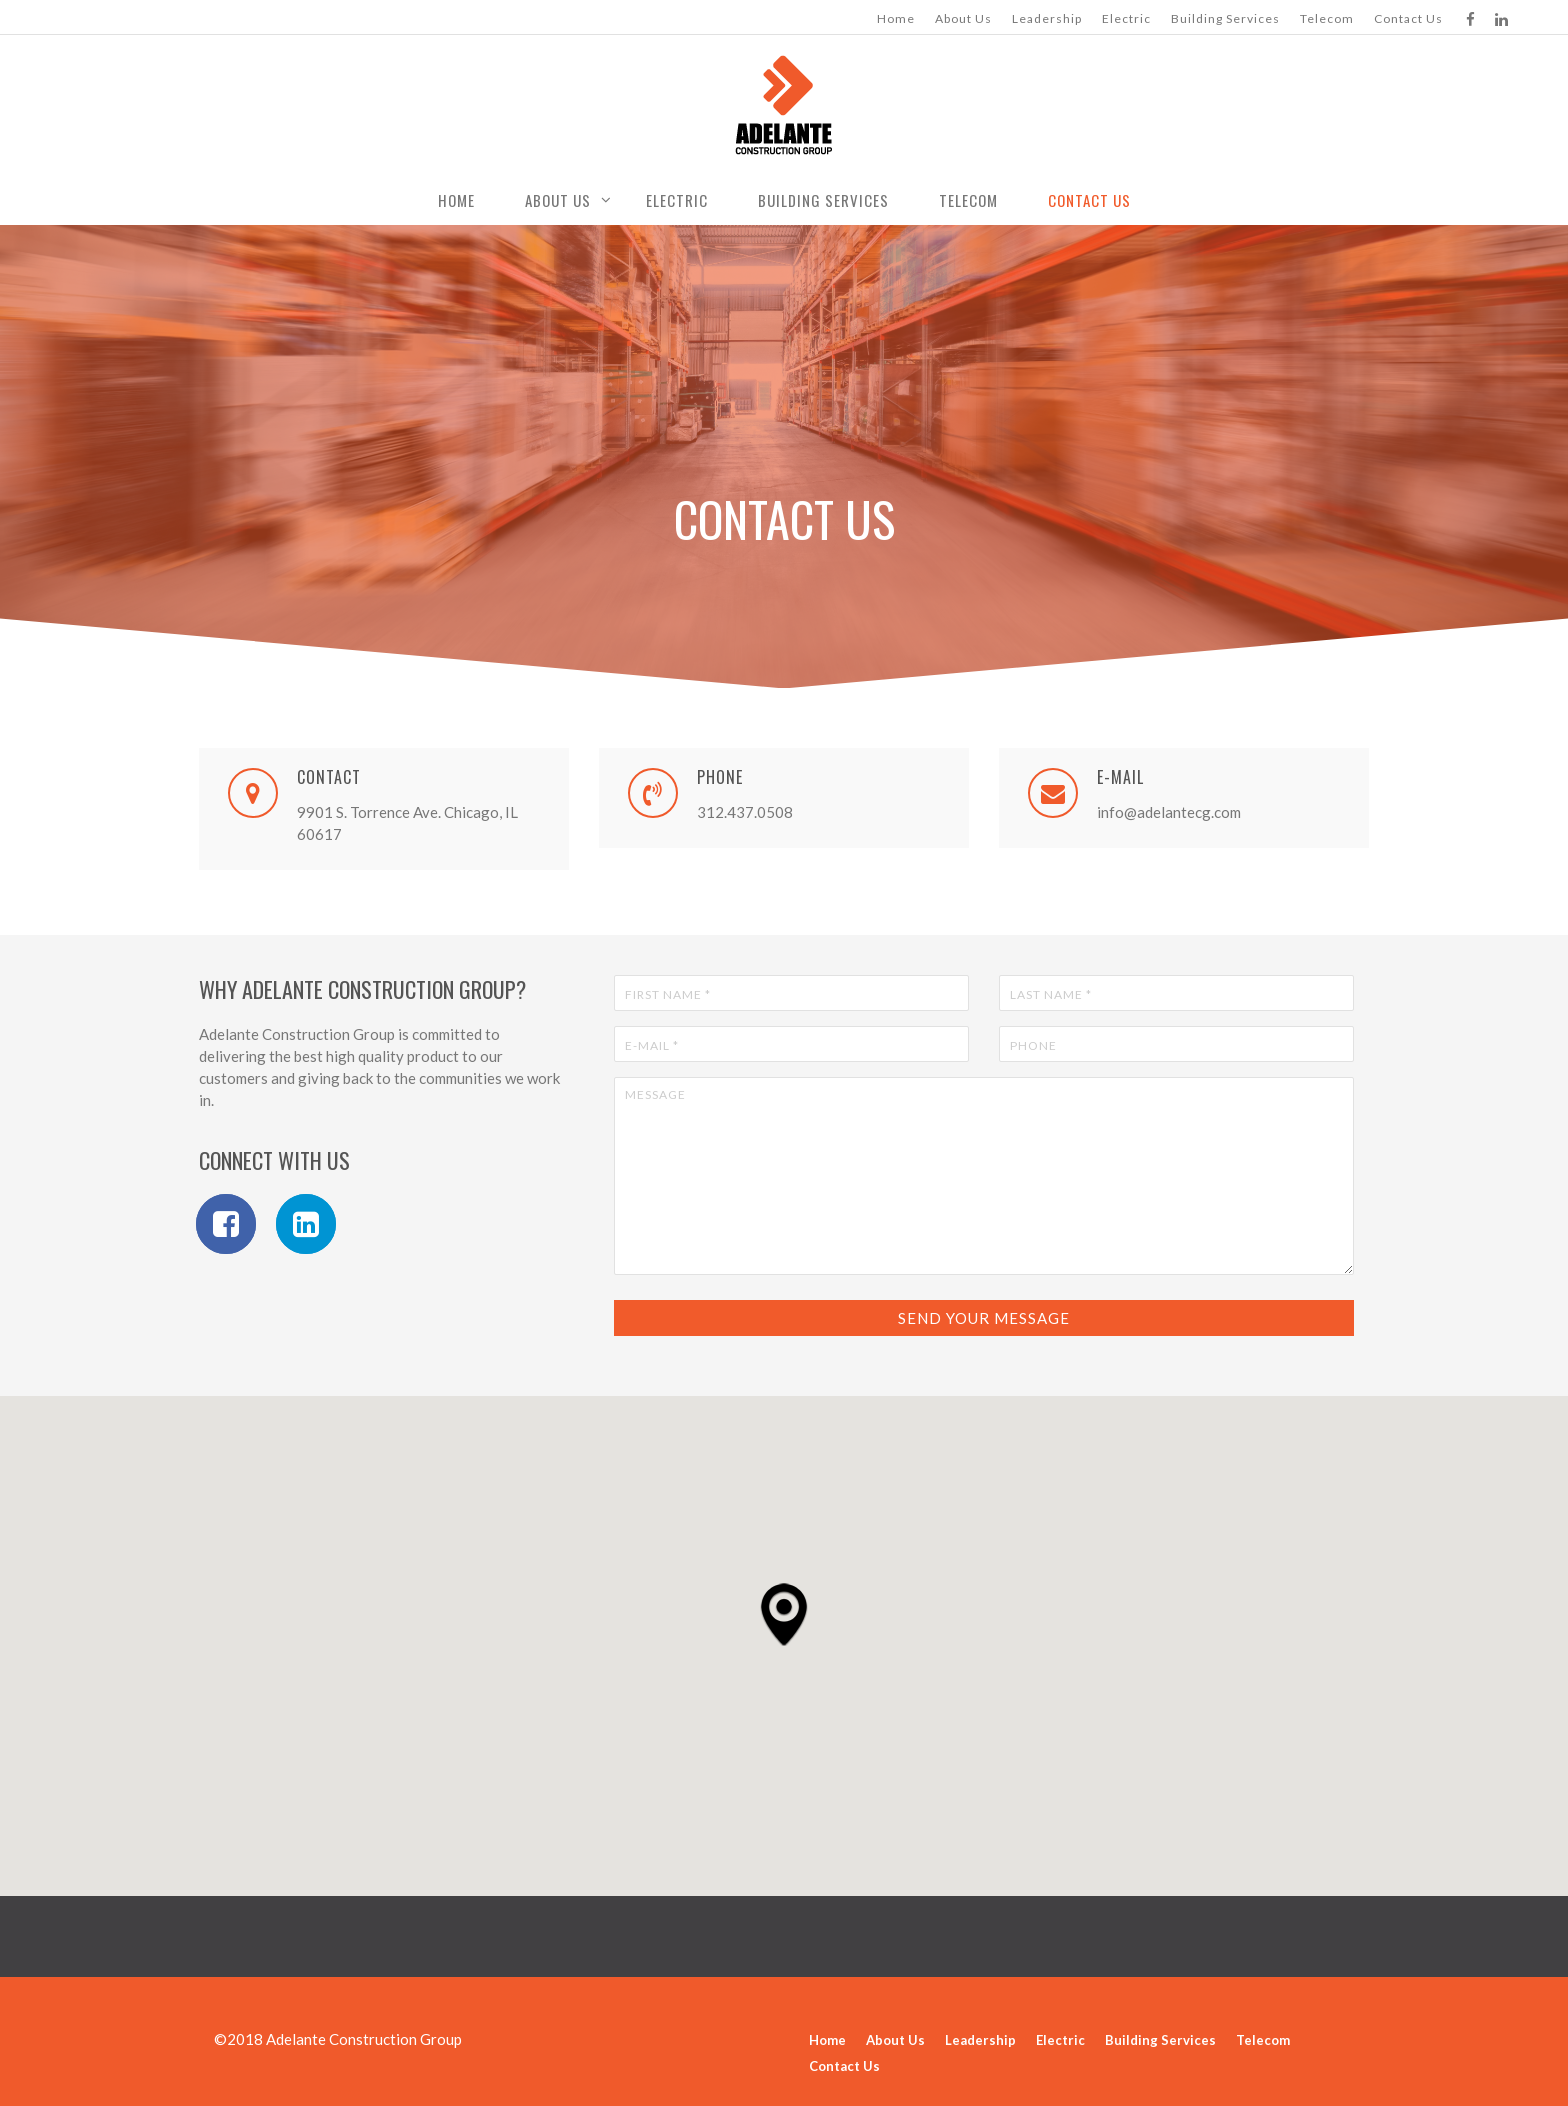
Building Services (1225, 18)
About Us (963, 18)
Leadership (1047, 18)
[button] (784, 1614)
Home (896, 18)
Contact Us (1408, 18)
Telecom (1327, 18)
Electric (1126, 18)
